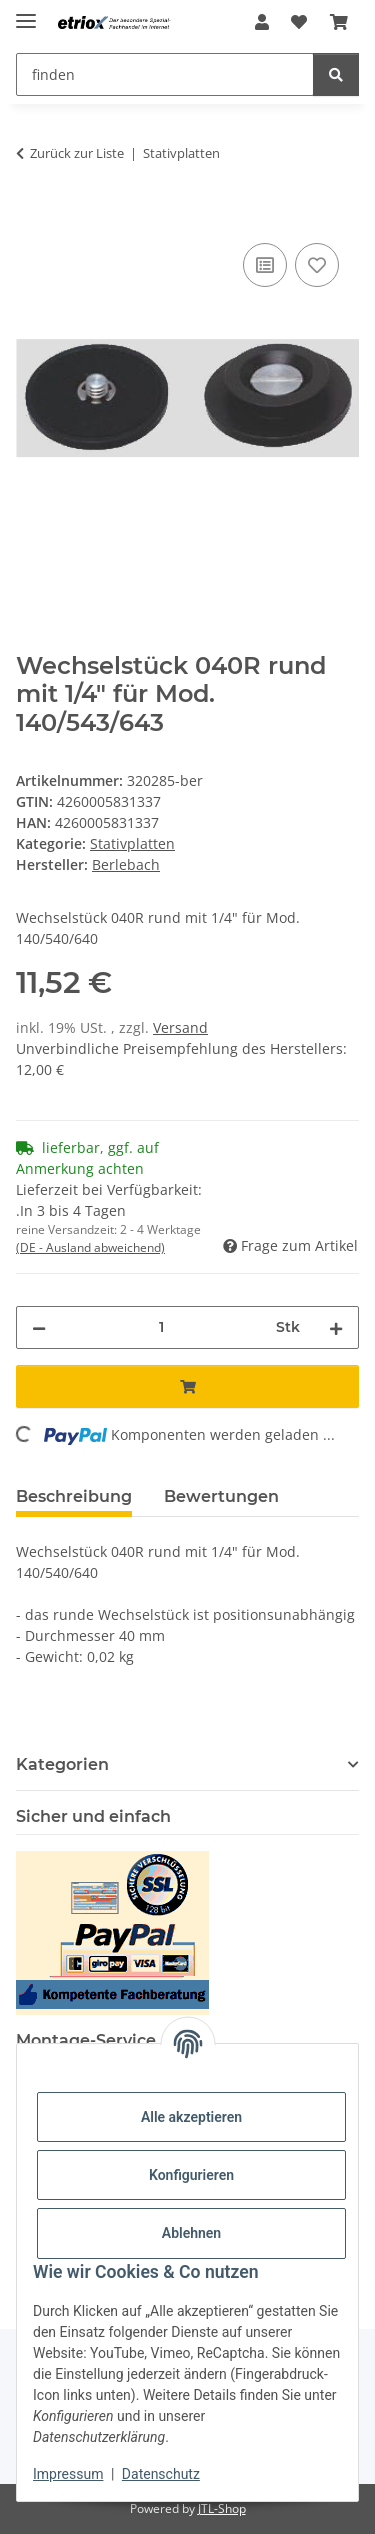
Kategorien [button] (62, 1764)
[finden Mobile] (165, 74)
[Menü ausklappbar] (26, 12)
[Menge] (161, 1327)
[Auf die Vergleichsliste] (265, 265)
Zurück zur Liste (77, 153)
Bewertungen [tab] (221, 1496)
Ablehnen (191, 2233)
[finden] (336, 74)
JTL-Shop (222, 2508)
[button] (262, 22)
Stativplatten (132, 843)
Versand (180, 1027)
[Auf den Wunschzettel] (317, 265)
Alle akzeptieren (191, 2117)
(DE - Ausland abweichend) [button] (90, 1247)
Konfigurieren (191, 2175)
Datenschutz (161, 2474)
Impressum (68, 2474)
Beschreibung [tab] (74, 1496)
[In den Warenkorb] (32, 216)
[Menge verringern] (39, 1327)
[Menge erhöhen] (336, 1327)
